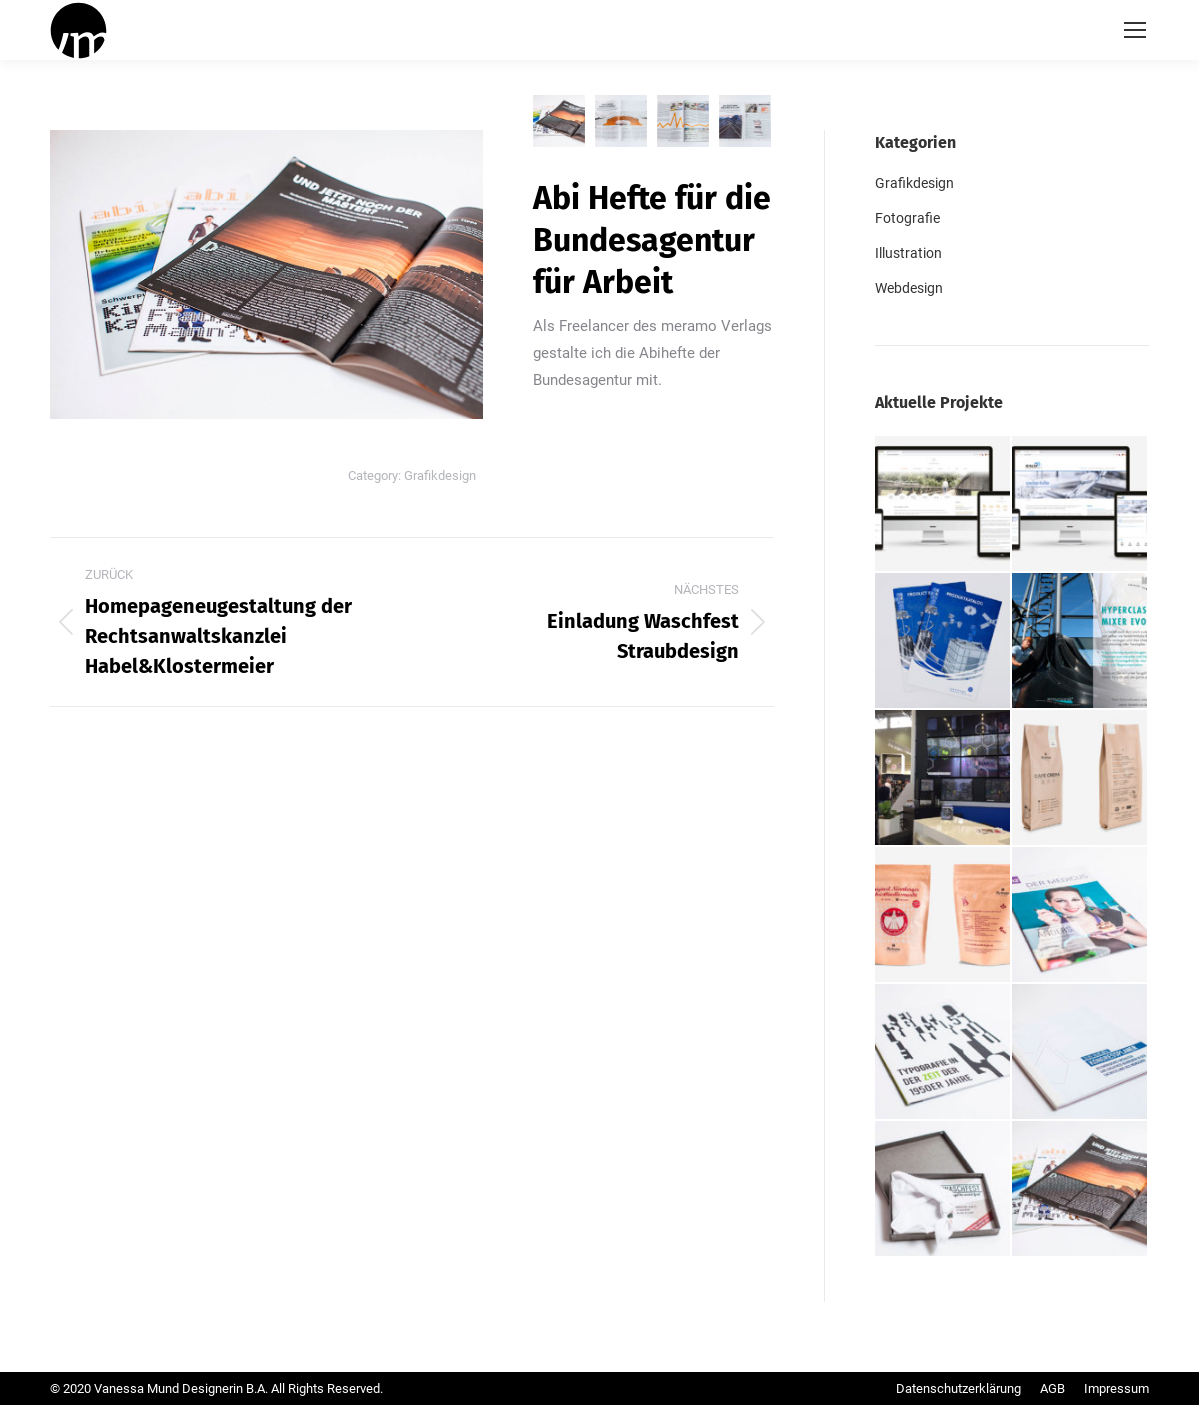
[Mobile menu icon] (1135, 30)
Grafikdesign (440, 475)
